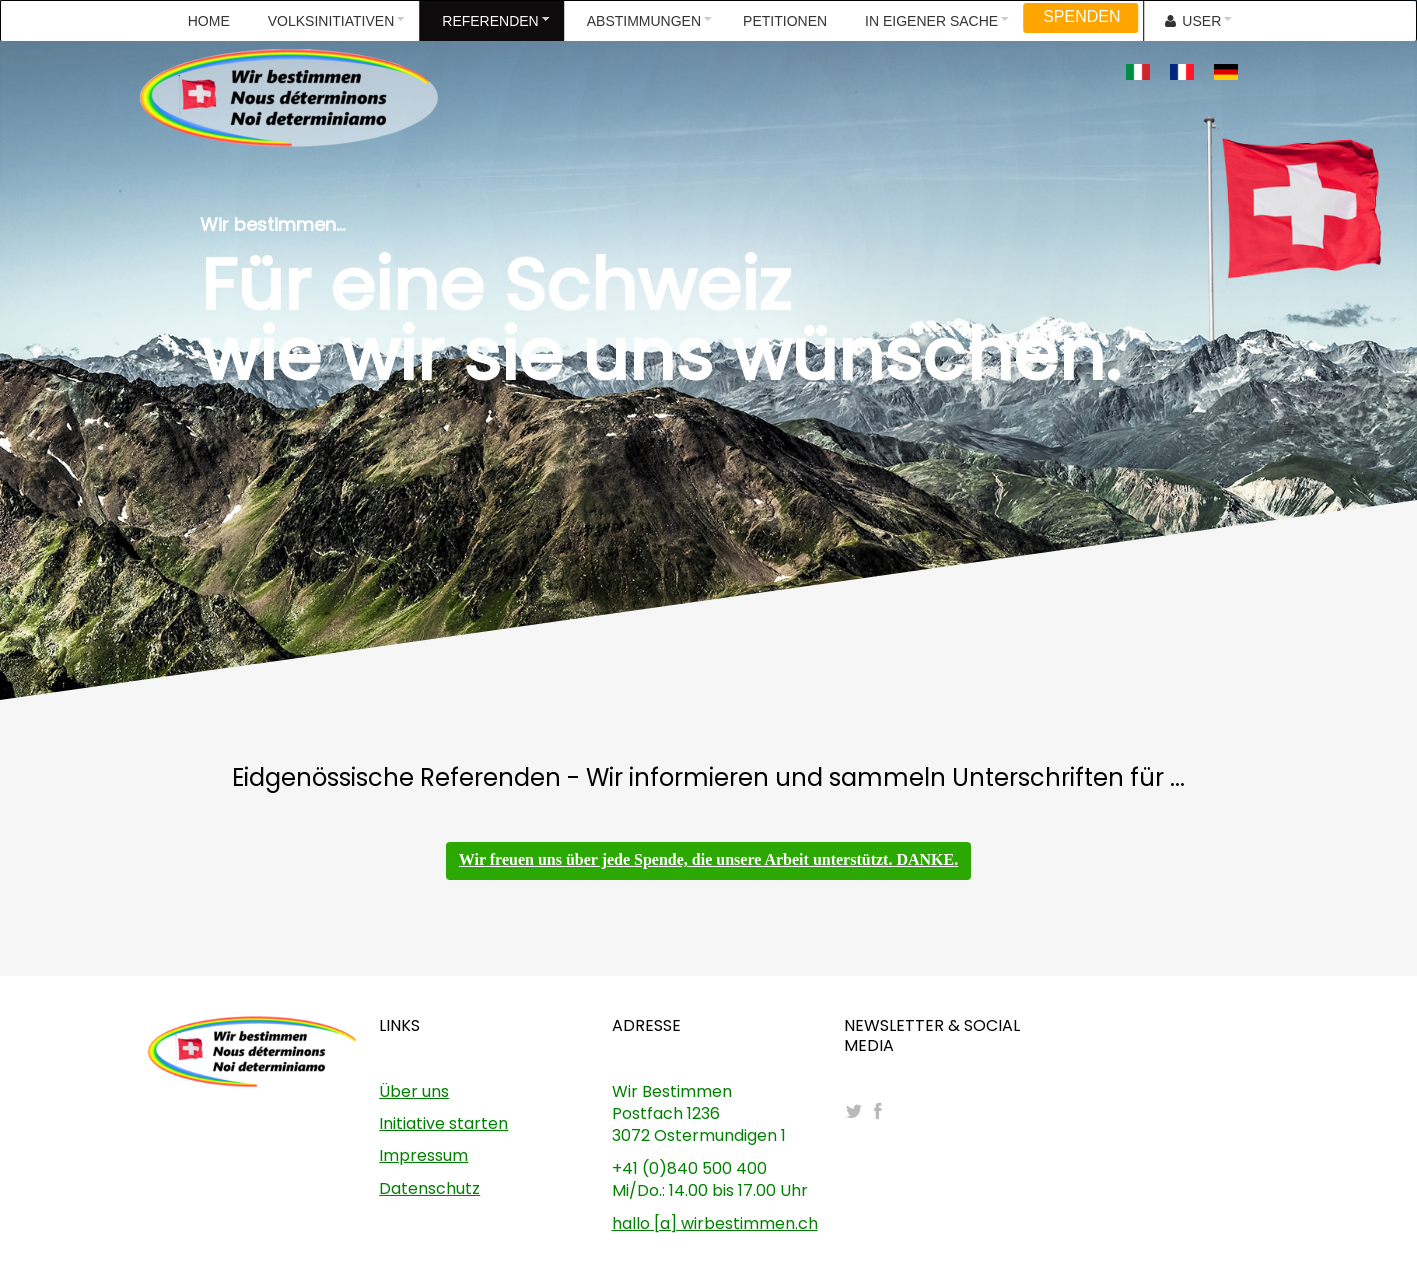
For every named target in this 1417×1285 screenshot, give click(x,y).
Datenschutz (429, 1188)
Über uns (414, 1091)
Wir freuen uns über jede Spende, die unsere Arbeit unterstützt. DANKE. (708, 859)
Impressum (423, 1155)
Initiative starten (443, 1123)
